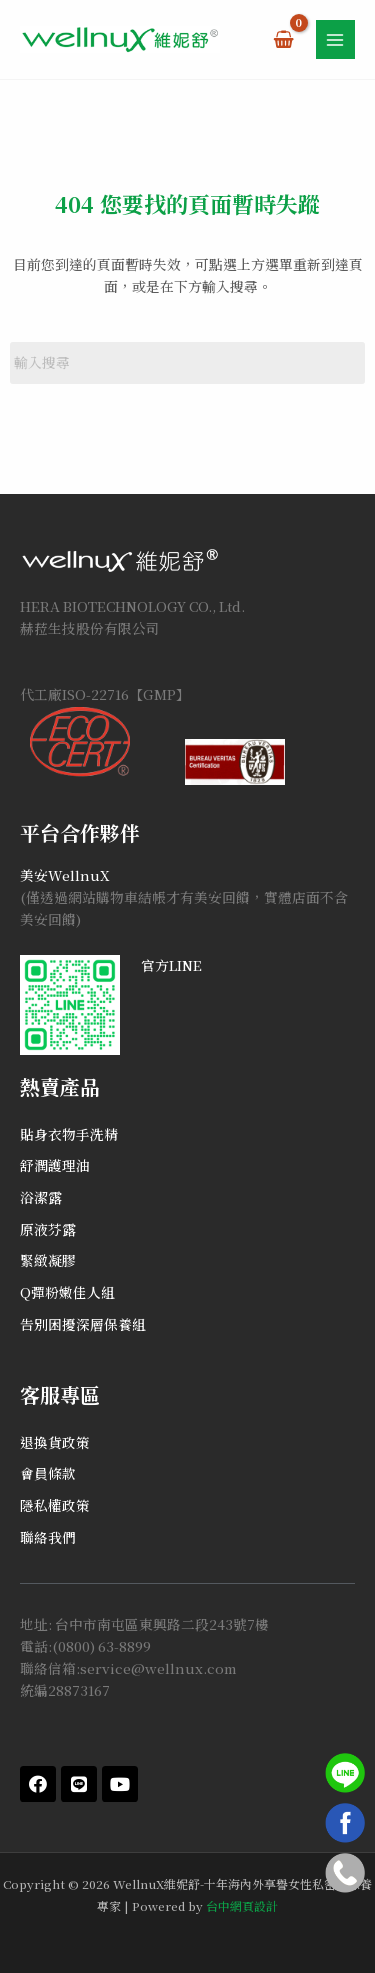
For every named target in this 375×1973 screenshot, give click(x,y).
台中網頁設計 (242, 1905)
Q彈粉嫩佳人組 (67, 1292)
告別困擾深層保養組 (83, 1324)
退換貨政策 (55, 1442)
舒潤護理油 (55, 1165)
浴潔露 (41, 1197)
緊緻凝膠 (48, 1260)
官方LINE (171, 965)
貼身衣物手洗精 (69, 1134)
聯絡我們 (48, 1537)
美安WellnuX (65, 875)
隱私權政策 (55, 1505)
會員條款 (48, 1473)
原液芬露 (48, 1229)
